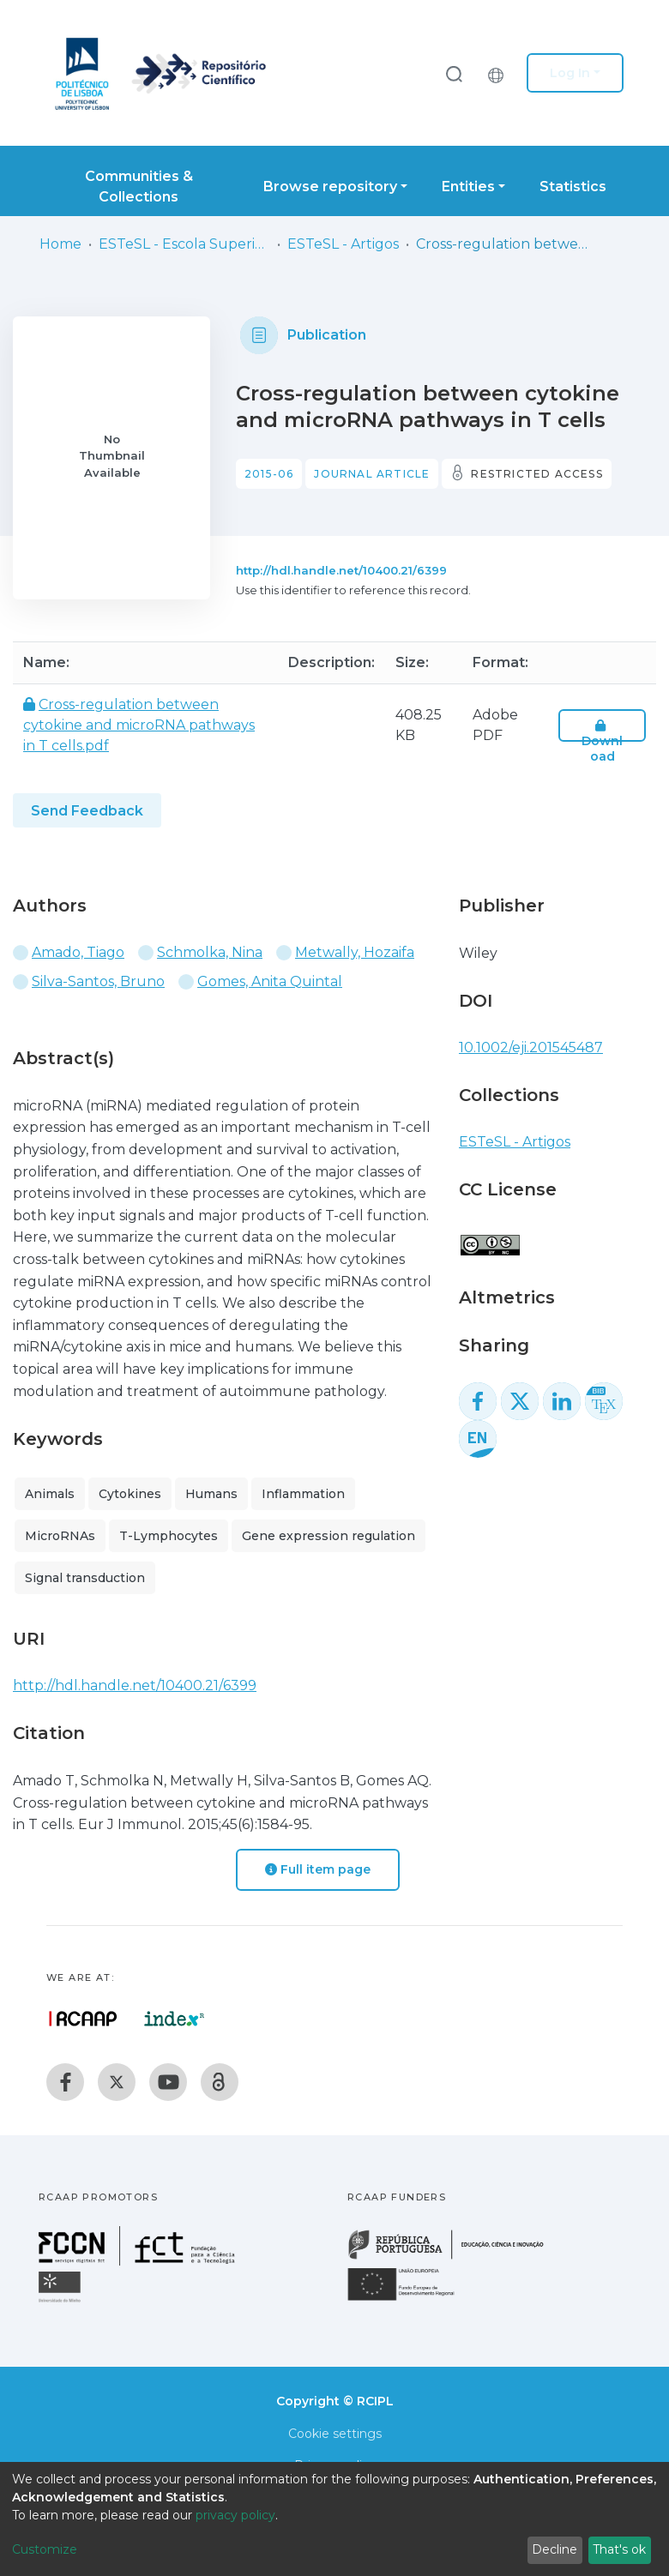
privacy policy (235, 2515)
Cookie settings (335, 2433)
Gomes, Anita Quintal (269, 981)
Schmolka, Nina (209, 952)
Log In (570, 73)
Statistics (572, 186)
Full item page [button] (318, 1869)
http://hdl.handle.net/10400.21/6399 (341, 570)
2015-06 (268, 473)
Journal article (372, 473)
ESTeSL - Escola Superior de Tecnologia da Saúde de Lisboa (184, 244)
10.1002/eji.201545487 (531, 1047)
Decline (554, 2549)
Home (60, 244)
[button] (500, 72)
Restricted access (536, 473)
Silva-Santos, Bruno (98, 981)
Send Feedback (87, 811)
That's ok (619, 2549)
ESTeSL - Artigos (343, 244)
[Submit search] (453, 73)
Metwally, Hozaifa (354, 952)
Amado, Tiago (78, 952)
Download (602, 741)
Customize (44, 2549)
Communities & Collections (139, 186)
